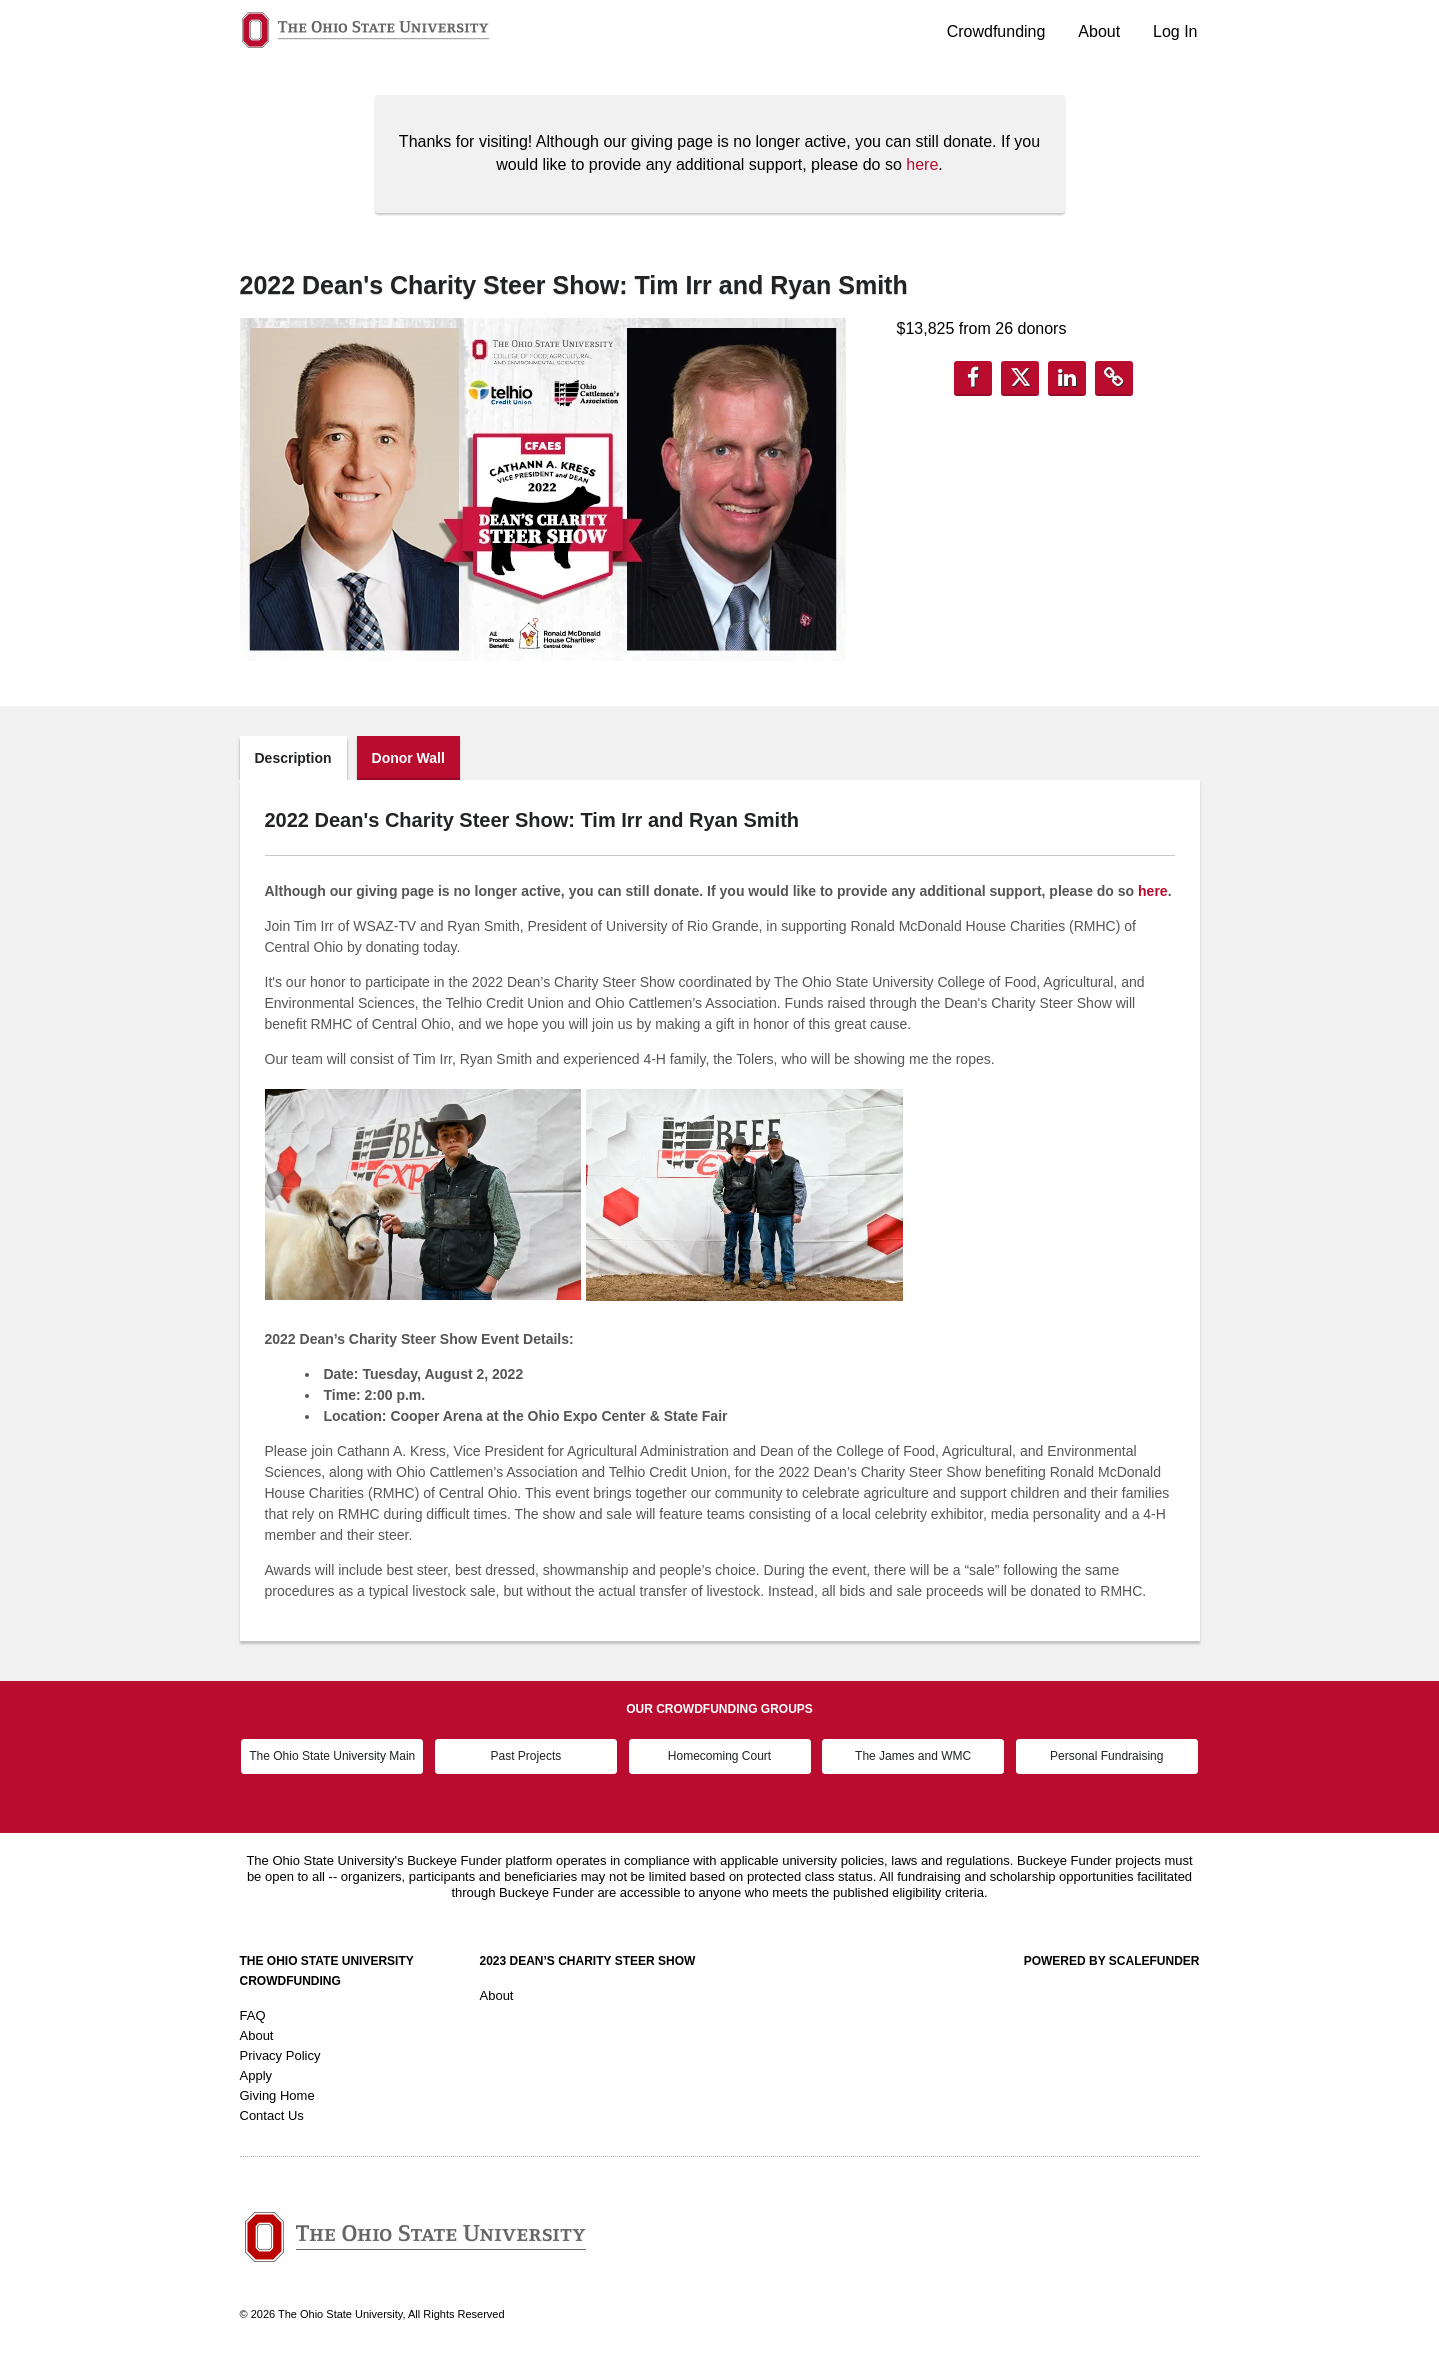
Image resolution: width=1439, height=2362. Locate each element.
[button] (973, 378)
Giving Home (277, 2095)
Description (293, 758)
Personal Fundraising (1106, 1756)
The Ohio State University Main (332, 1756)
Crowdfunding (996, 31)
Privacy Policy (280, 2055)
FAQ (253, 2015)
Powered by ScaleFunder (1112, 1961)
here (922, 164)
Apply (256, 2075)
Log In (1175, 31)
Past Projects (526, 1756)
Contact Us (272, 2115)
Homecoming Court (719, 1756)
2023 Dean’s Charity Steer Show (588, 1961)
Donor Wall (408, 758)
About (1099, 31)
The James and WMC (913, 1756)
